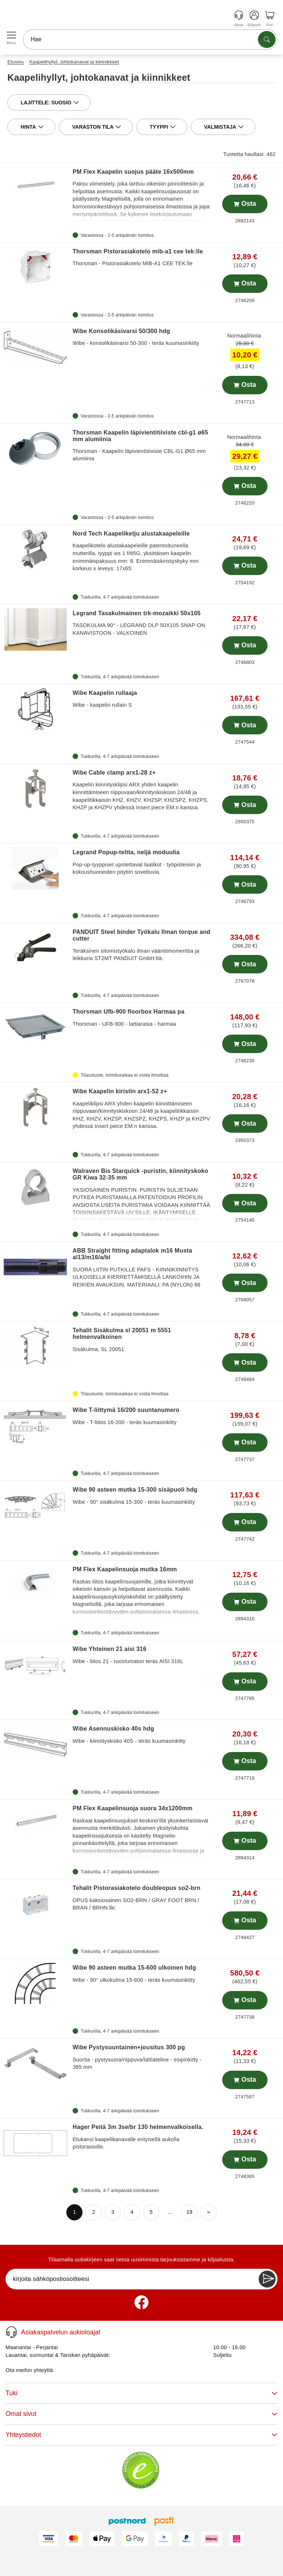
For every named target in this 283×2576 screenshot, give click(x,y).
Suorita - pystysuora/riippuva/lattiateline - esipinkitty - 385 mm (141, 2057)
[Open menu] (11, 35)
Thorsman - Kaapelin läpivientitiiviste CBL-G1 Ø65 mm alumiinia (141, 445)
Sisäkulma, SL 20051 (141, 1339)
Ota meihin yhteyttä (29, 2370)
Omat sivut (141, 2413)
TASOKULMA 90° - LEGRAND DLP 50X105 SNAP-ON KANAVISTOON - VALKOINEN (141, 623)
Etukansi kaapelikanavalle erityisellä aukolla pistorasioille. (141, 2137)
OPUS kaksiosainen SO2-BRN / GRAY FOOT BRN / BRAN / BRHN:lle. (141, 1898)
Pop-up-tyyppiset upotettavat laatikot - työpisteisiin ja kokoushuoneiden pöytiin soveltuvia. (141, 862)
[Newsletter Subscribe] (267, 2279)
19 (189, 2212)
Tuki (141, 2393)
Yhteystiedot (141, 2434)
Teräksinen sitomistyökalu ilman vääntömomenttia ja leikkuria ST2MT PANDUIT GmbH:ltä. (141, 945)
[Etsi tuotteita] (267, 39)
